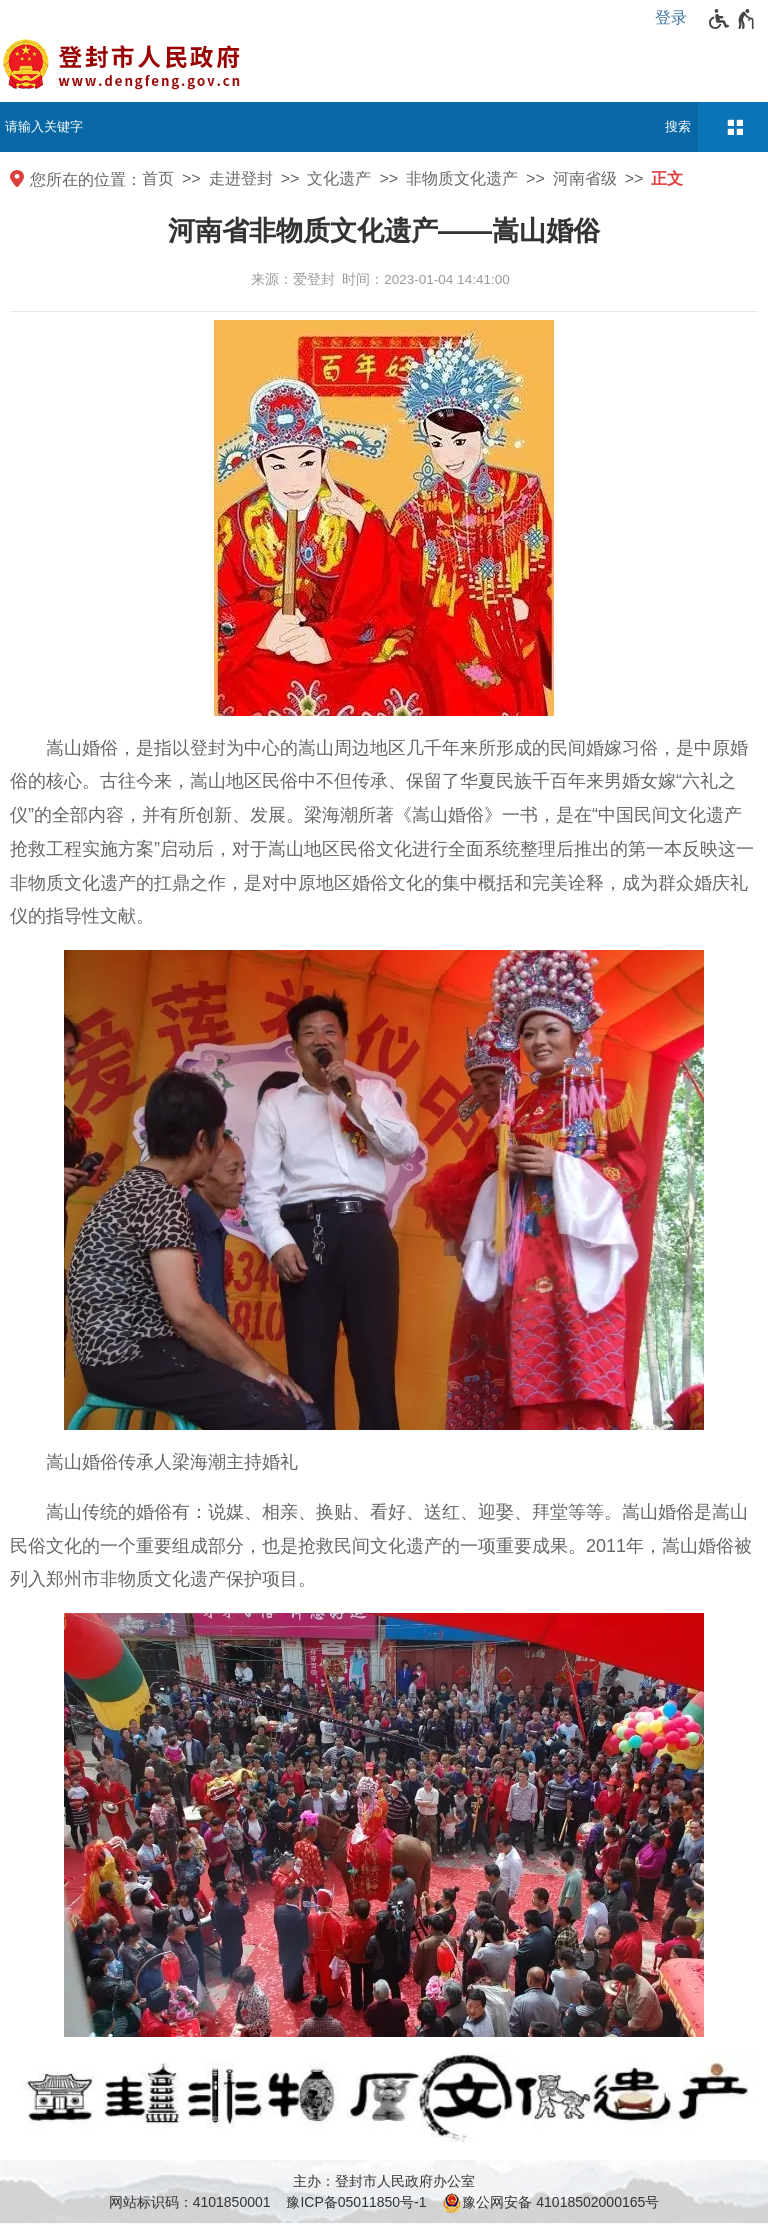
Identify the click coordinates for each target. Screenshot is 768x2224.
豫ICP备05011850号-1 (356, 2202)
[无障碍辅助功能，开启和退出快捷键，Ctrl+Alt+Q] (732, 19)
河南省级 (585, 178)
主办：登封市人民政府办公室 (384, 2181)
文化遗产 (339, 178)
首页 (158, 178)
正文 (667, 178)
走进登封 (241, 178)
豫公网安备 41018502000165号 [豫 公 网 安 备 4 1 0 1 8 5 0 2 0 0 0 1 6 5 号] (550, 2203)
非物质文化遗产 (462, 178)
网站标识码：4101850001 (190, 2202)
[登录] (676, 18)
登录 (671, 17)
